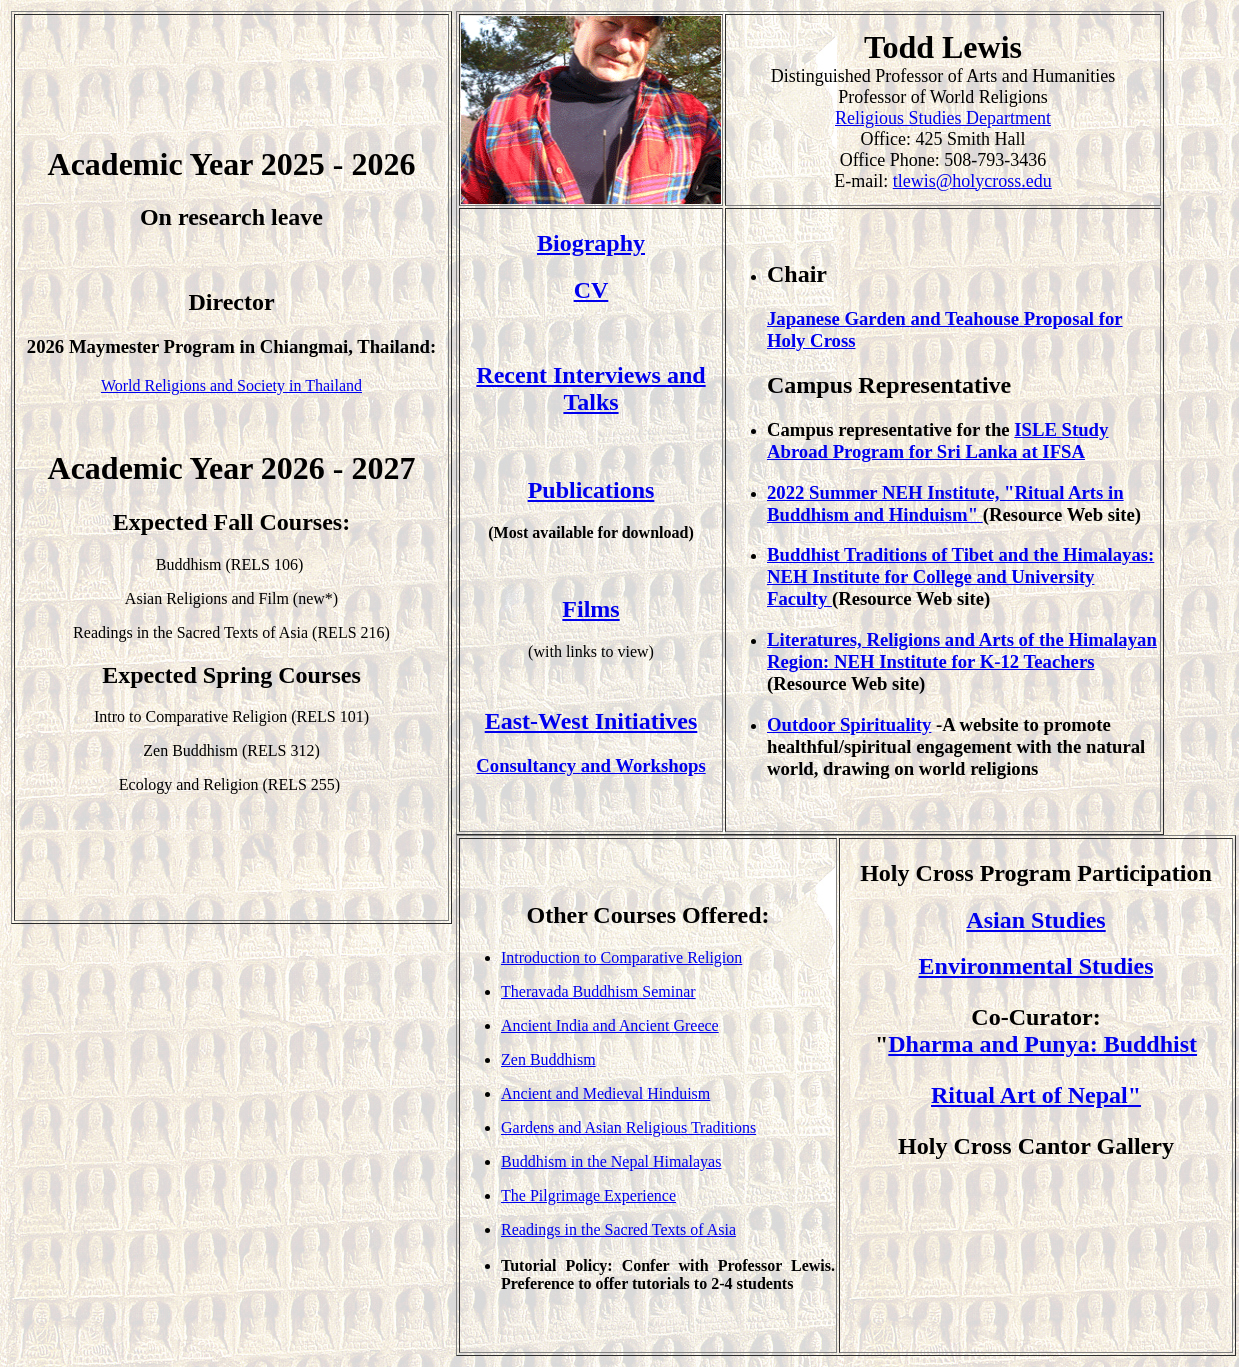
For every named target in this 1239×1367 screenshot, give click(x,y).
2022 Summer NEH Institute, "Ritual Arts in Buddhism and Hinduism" (945, 503)
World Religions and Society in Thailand (231, 385)
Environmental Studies (1036, 966)
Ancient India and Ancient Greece (610, 1025)
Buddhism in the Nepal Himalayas (611, 1161)
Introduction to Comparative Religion (621, 957)
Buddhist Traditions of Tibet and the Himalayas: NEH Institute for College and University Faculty (960, 576)
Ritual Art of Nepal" (1036, 1095)
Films (590, 609)
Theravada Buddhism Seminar (598, 991)
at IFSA (1051, 451)
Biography (591, 243)
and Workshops (643, 765)
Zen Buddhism (548, 1059)
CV (591, 290)
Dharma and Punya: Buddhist (1042, 1044)
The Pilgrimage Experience (588, 1195)
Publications (591, 490)
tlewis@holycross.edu (972, 181)
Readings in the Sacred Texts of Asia (618, 1229)
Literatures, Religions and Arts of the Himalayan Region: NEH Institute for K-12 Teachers (962, 650)
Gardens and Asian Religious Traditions (628, 1127)
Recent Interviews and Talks (590, 388)
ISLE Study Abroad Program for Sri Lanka (937, 440)
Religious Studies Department (943, 118)
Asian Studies (1035, 920)
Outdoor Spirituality (849, 724)
